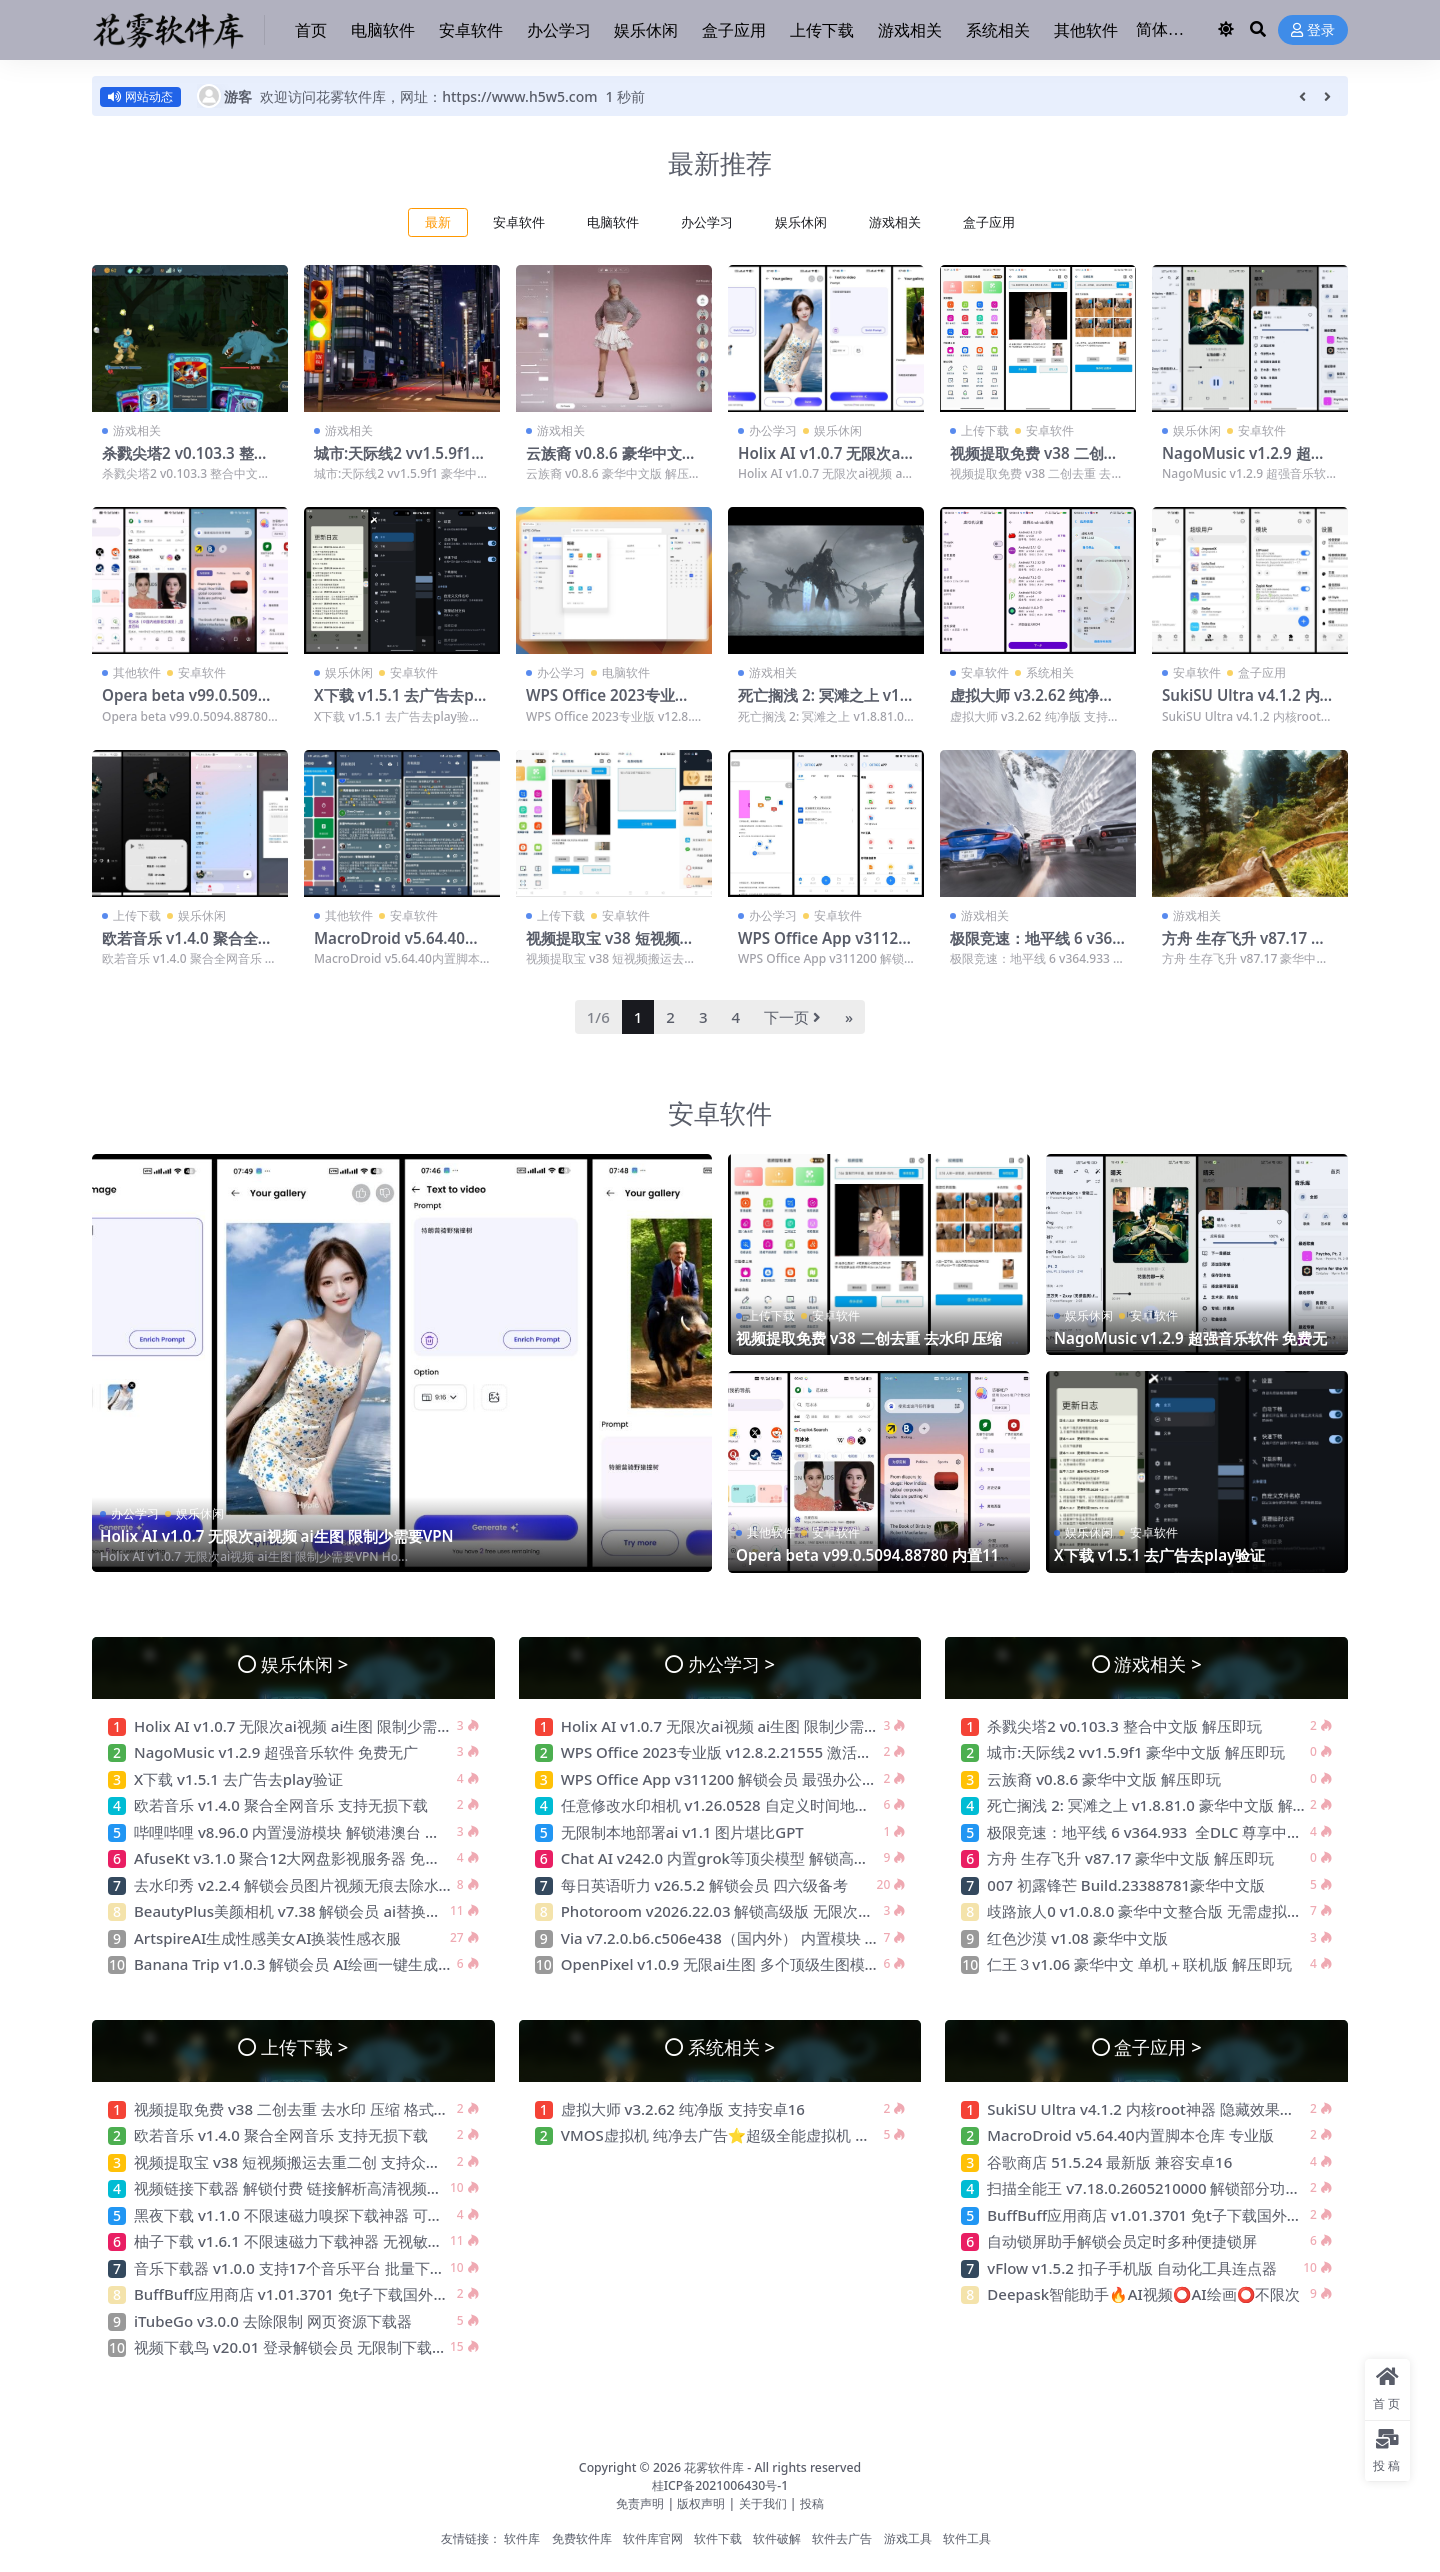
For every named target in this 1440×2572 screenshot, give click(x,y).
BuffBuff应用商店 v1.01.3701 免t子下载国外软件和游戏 (323, 2294)
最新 (438, 222)
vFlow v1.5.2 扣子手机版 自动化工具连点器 (1133, 2268)
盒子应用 (989, 222)
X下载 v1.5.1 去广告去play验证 (400, 704)
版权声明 (701, 2503)
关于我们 (764, 2503)
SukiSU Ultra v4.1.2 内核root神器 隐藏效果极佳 (1248, 704)
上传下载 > (304, 2046)
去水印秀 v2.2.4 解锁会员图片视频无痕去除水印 (294, 1885)
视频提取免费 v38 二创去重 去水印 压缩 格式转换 (1034, 462)
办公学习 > (731, 1663)
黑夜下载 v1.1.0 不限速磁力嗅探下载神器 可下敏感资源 (318, 2215)
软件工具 (967, 2538)
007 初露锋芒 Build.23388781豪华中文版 (1126, 1885)
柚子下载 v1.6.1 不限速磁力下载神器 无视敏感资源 (303, 2241)
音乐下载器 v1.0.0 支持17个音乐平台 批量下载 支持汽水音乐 (336, 2268)
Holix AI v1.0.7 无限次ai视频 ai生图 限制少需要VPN (277, 1536)
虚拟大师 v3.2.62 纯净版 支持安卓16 (1032, 704)
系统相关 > (731, 2046)
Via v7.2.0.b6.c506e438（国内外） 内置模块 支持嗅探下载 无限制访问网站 (812, 1938)
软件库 (522, 2538)
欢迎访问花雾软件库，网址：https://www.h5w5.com (428, 96)
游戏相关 (895, 222)
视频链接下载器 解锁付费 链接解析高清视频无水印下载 (318, 2188)
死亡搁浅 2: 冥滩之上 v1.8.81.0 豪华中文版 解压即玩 (1162, 1805)
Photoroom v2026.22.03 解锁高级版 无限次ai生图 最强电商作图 (778, 1911)
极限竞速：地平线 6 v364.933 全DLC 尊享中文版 (1037, 947)
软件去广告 (842, 2538)
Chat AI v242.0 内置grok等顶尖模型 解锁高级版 (722, 1858)
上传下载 (985, 430)
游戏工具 (908, 2538)
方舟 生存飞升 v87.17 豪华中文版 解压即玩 (1244, 947)
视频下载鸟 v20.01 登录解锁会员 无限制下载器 (290, 2347)
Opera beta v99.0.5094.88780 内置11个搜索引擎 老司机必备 (875, 1564)
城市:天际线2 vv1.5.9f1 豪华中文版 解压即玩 (392, 462)
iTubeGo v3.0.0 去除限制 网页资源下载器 (273, 2321)
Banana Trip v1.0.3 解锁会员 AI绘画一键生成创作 (301, 1964)
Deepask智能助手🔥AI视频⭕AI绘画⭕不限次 (1143, 2294)
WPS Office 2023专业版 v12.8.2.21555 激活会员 (608, 704)
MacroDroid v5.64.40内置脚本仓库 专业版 (397, 947)
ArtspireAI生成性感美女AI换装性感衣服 (267, 1938)
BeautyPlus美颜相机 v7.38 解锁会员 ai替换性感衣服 (312, 1911)
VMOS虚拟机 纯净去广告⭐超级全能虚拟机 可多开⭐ (740, 2135)
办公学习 (707, 222)
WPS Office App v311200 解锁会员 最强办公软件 (823, 947)
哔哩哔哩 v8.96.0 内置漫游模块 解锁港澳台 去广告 (302, 1832)
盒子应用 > (1157, 2046)
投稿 (812, 2503)
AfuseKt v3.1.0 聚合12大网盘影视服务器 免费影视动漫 (317, 1858)
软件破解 (777, 2538)
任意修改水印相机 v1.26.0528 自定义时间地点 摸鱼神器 (747, 1805)
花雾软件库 (714, 2467)
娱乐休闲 (801, 222)
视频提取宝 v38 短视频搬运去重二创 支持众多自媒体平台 (325, 2162)
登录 (1313, 30)
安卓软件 (519, 222)
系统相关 (1050, 672)
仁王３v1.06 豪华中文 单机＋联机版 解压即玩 (1139, 1964)
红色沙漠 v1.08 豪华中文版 (1077, 1938)
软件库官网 (653, 2538)
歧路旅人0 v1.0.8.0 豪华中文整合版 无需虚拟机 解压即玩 (1176, 1911)
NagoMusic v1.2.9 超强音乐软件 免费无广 (1244, 462)
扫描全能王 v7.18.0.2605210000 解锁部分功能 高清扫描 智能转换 (1207, 2188)
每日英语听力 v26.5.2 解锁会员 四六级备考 (704, 1885)
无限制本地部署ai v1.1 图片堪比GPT (682, 1832)
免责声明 (640, 2503)
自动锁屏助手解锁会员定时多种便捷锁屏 (1122, 2241)
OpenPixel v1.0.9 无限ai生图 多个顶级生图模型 (720, 1964)
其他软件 (137, 672)
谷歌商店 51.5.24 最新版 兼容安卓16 (1109, 2162)
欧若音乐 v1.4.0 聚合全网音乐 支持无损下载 (187, 947)
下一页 (792, 1017)
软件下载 (718, 2538)
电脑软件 (613, 222)
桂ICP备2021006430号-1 (720, 2485)
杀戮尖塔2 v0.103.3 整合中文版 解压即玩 (185, 462)
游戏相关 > (1157, 1663)
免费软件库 (582, 2538)
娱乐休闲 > (304, 1663)
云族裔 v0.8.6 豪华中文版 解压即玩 (611, 462)
